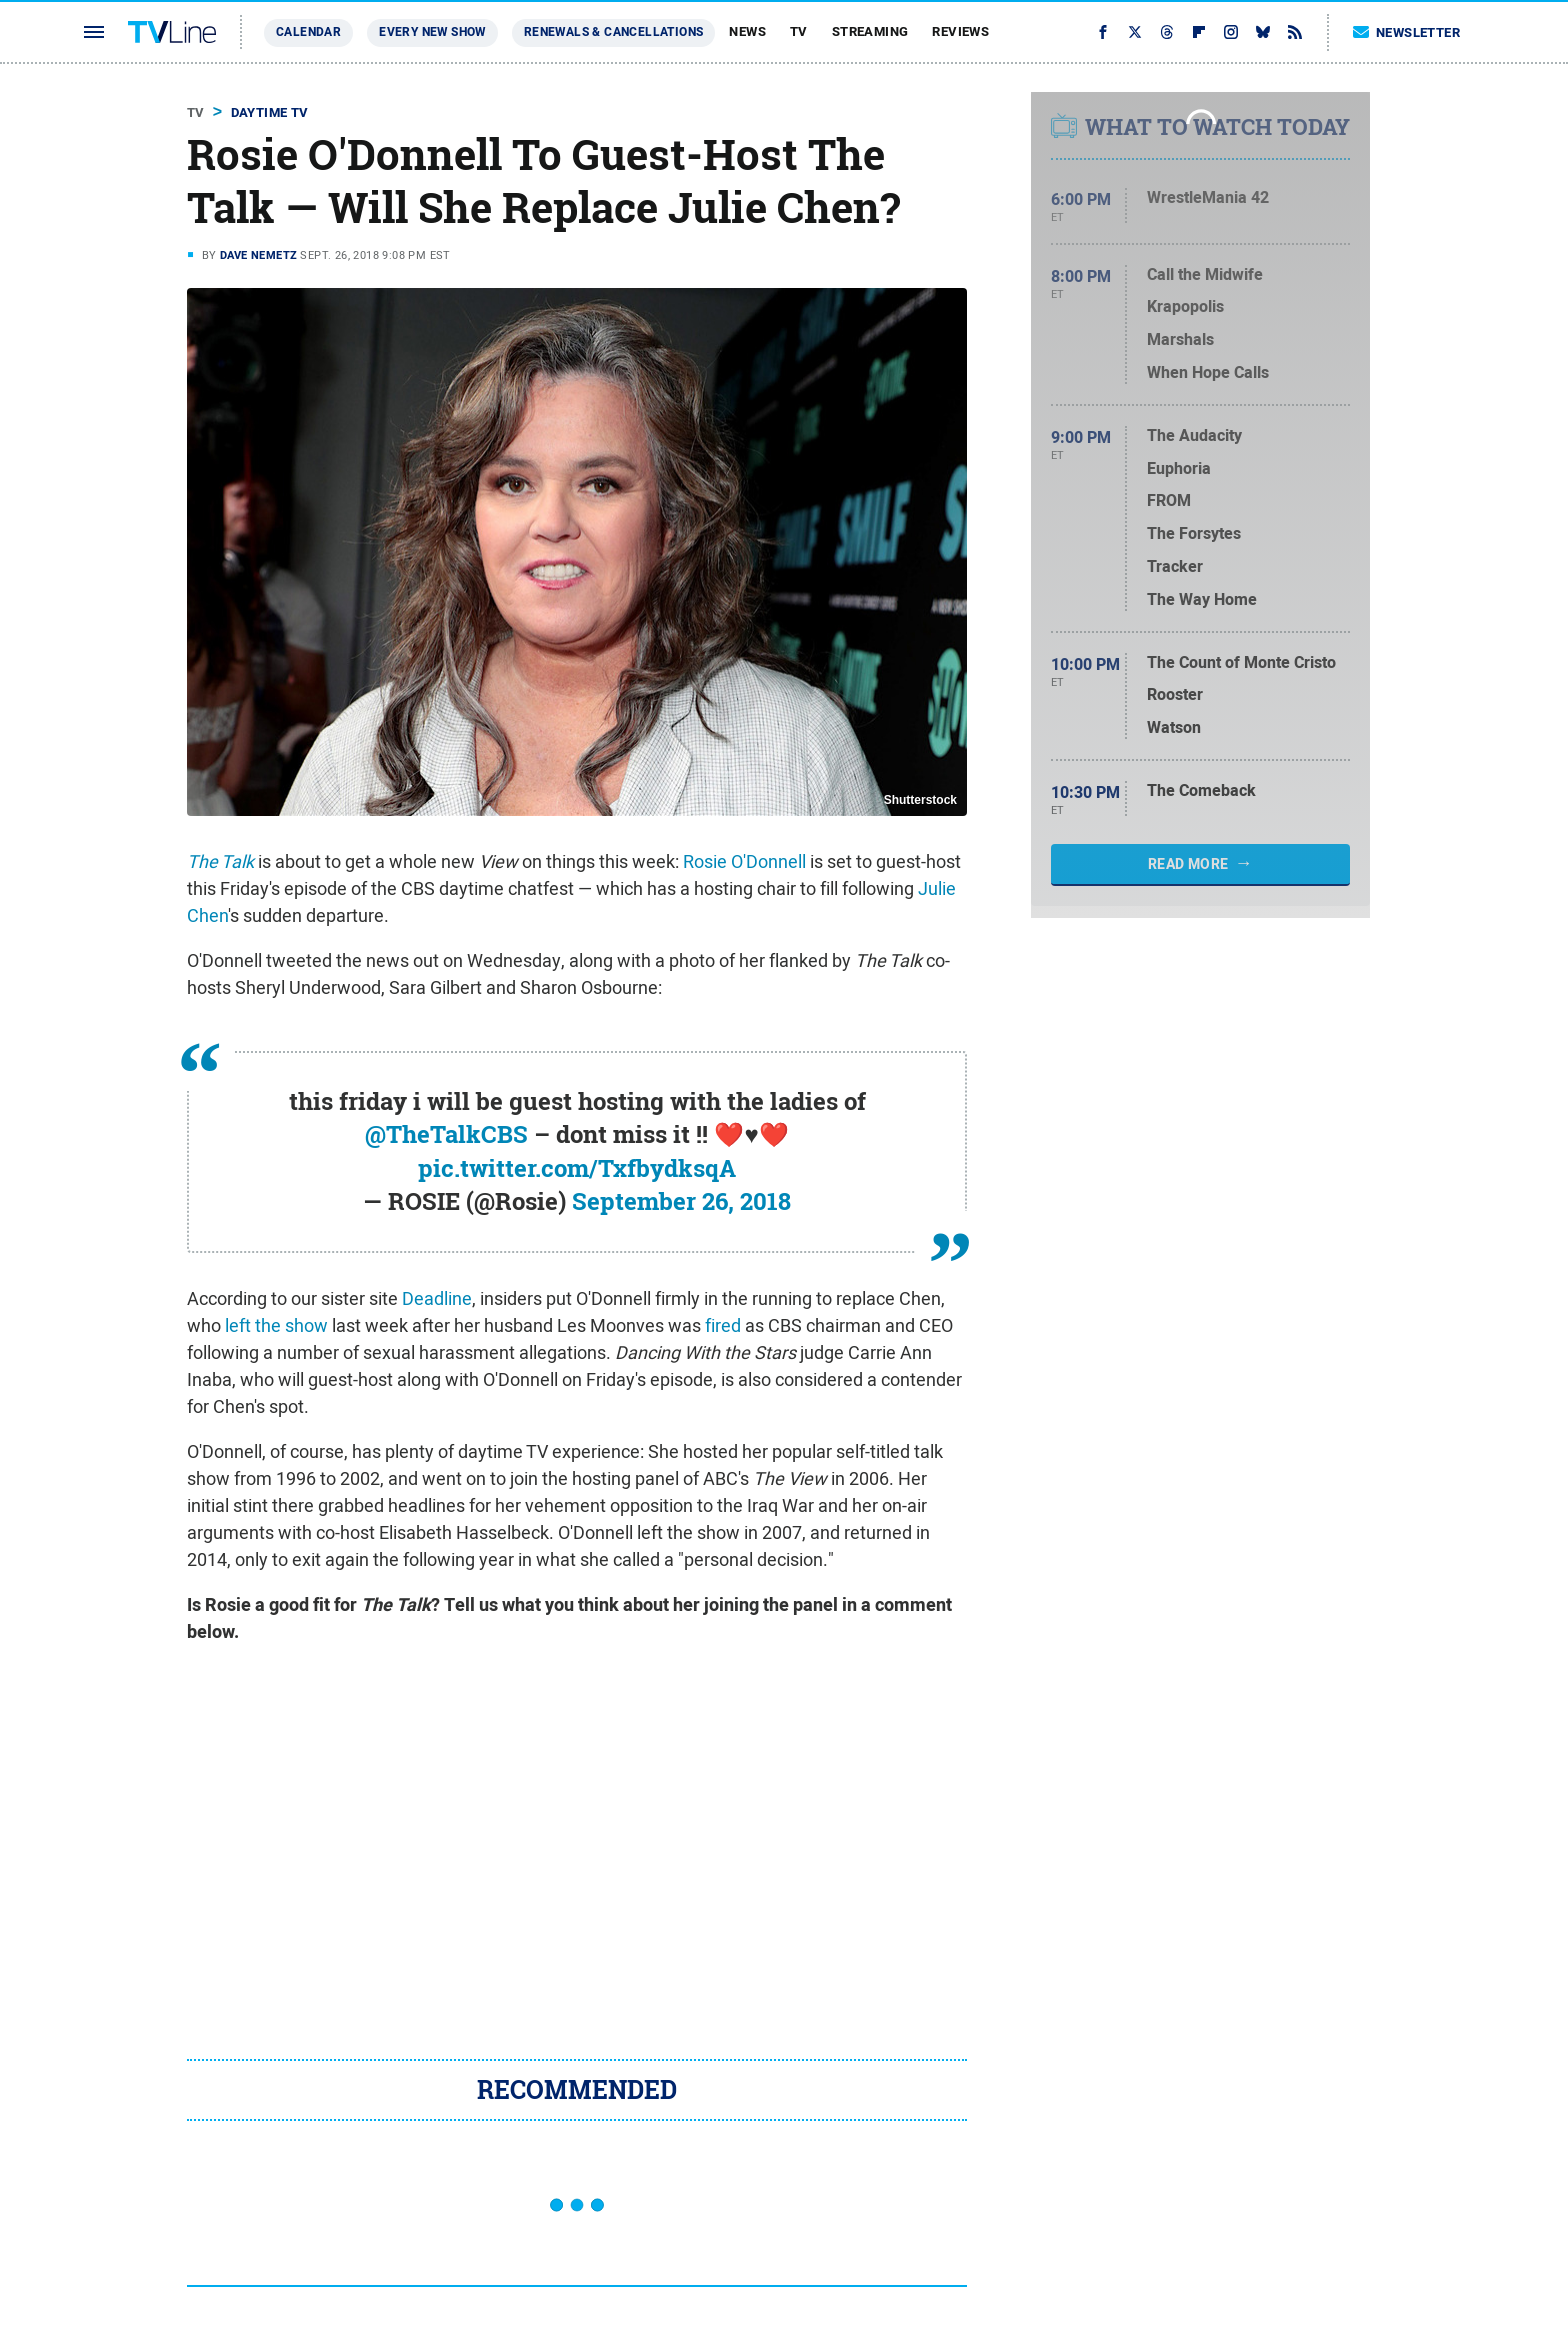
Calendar (308, 32)
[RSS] (1295, 32)
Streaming (870, 31)
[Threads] (1167, 32)
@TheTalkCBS (446, 1134)
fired (723, 1325)
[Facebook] (1103, 32)
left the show (276, 1325)
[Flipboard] (1199, 32)
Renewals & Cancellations (614, 32)
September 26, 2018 (681, 1201)
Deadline (437, 1298)
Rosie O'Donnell (744, 861)
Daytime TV (270, 112)
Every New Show (432, 32)
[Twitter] (1135, 32)
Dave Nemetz (258, 255)
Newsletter (1407, 32)
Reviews (960, 31)
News (747, 31)
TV (799, 31)
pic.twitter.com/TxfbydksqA (577, 1168)
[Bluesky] (1263, 32)
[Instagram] (1231, 32)
